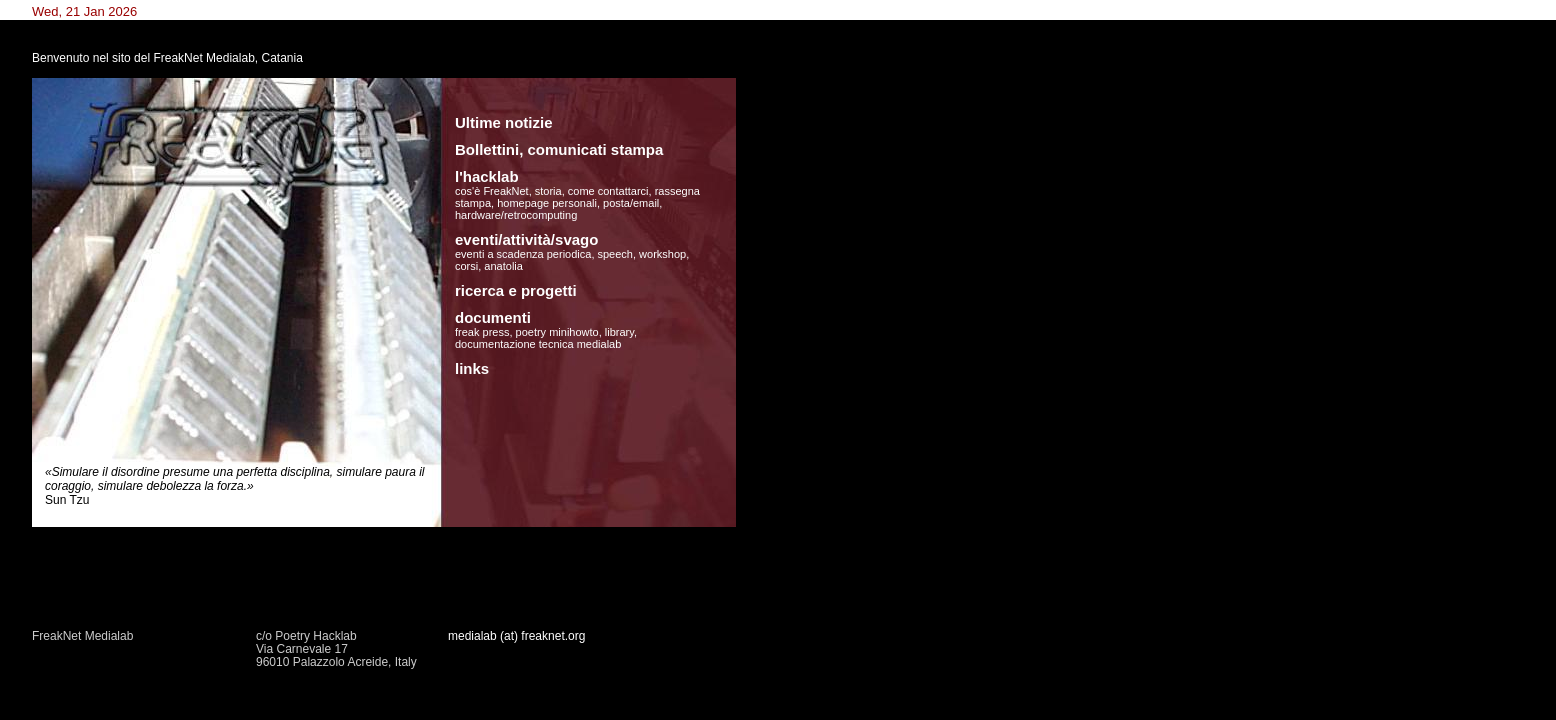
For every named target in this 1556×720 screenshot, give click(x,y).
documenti (493, 317)
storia (548, 191)
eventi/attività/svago (526, 239)
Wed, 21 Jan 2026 (84, 11)
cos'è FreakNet (492, 191)
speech (615, 254)
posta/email (631, 203)
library (619, 332)
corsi (466, 266)
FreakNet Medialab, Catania (227, 58)
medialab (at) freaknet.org (516, 636)
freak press (482, 332)
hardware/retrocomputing (516, 215)
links (472, 368)
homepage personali (547, 203)
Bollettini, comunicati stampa (559, 149)
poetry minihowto (557, 332)
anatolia (503, 266)
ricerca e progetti (516, 290)
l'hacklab (487, 176)
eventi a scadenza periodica (523, 254)
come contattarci (608, 191)
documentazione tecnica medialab (538, 344)
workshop (662, 254)
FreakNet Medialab (82, 636)
